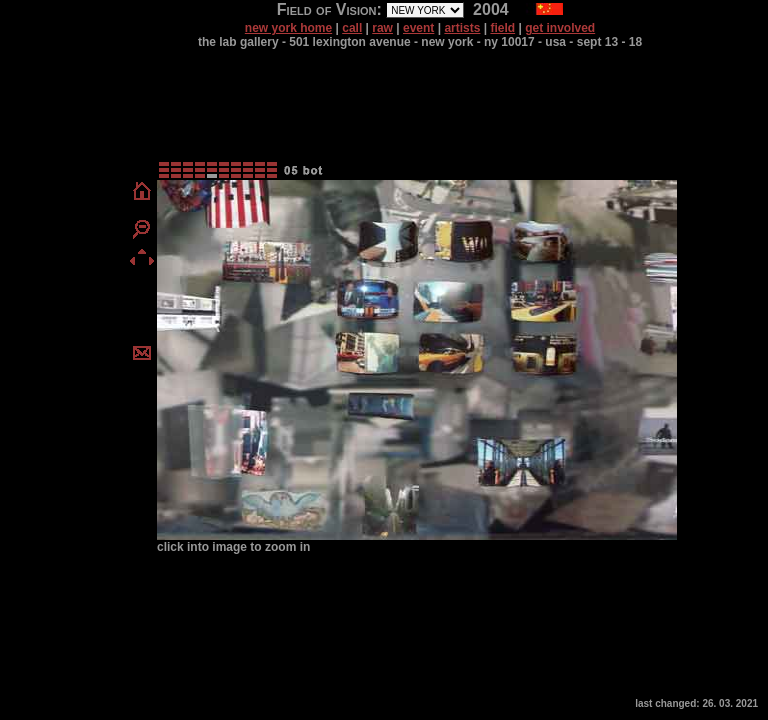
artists (462, 28)
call (352, 28)
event (418, 28)
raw (382, 28)
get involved (560, 28)
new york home (288, 28)
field (502, 28)
